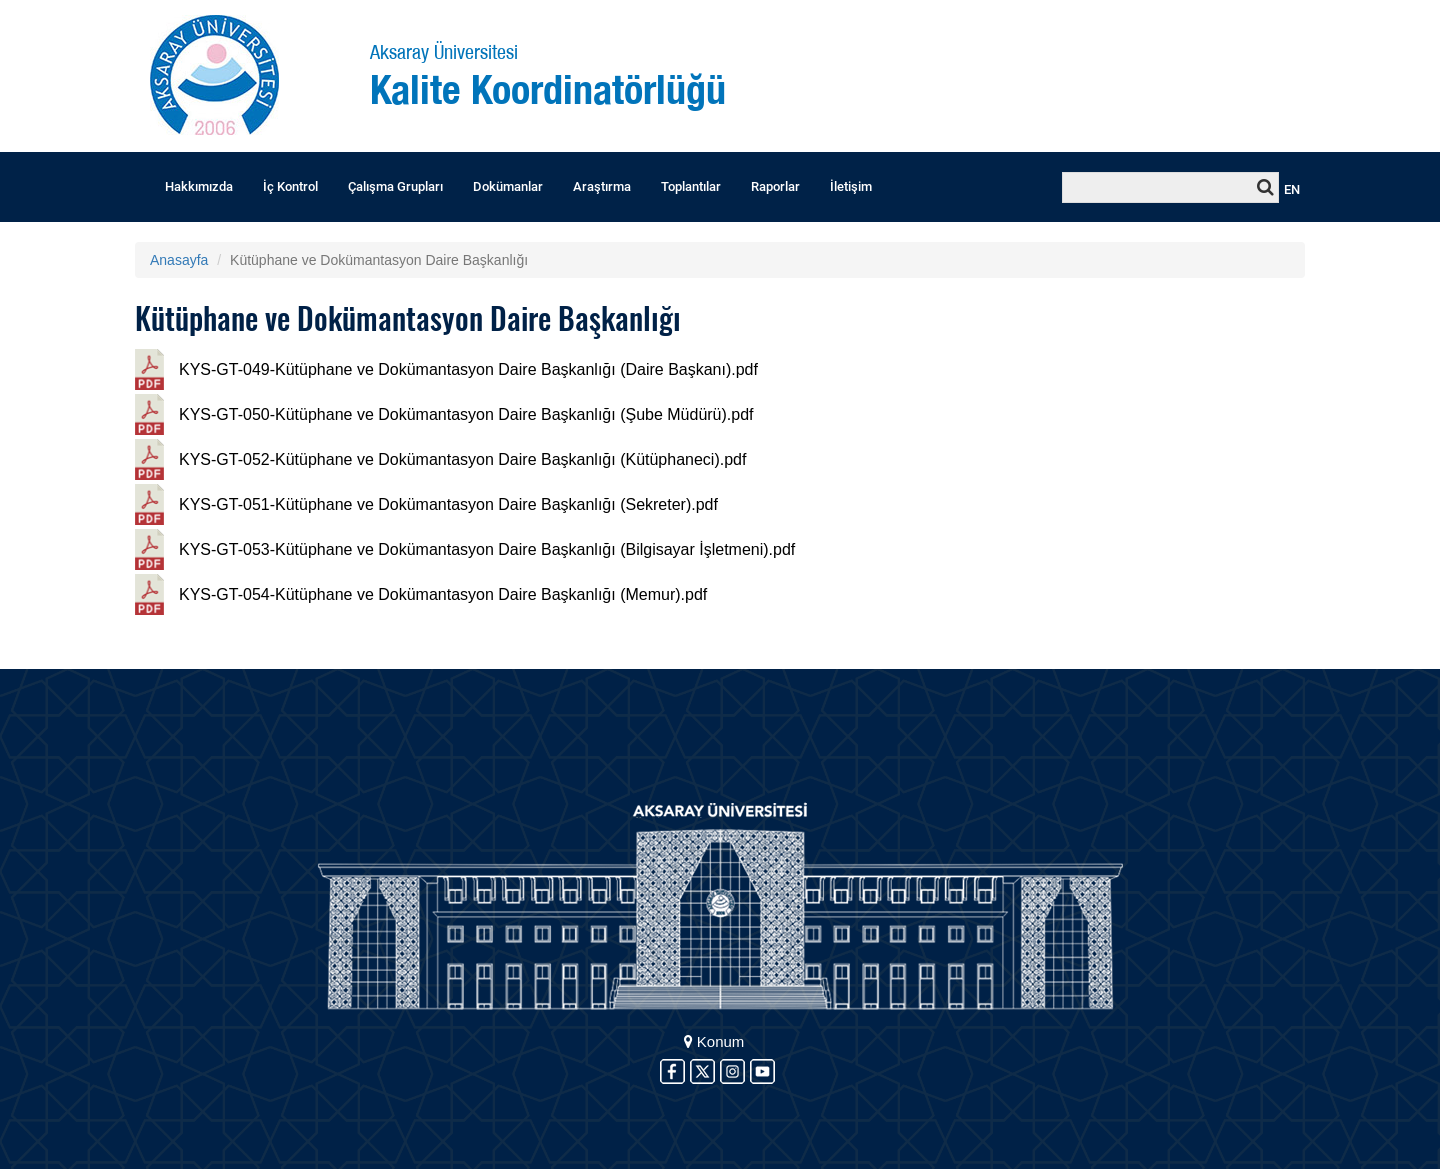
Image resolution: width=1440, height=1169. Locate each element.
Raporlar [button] (775, 186)
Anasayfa (179, 260)
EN (1292, 189)
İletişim (851, 186)
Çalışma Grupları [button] (395, 186)
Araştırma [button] (602, 186)
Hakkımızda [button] (199, 186)
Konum (714, 1041)
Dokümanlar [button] (508, 186)
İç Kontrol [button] (290, 186)
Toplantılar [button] (691, 186)
